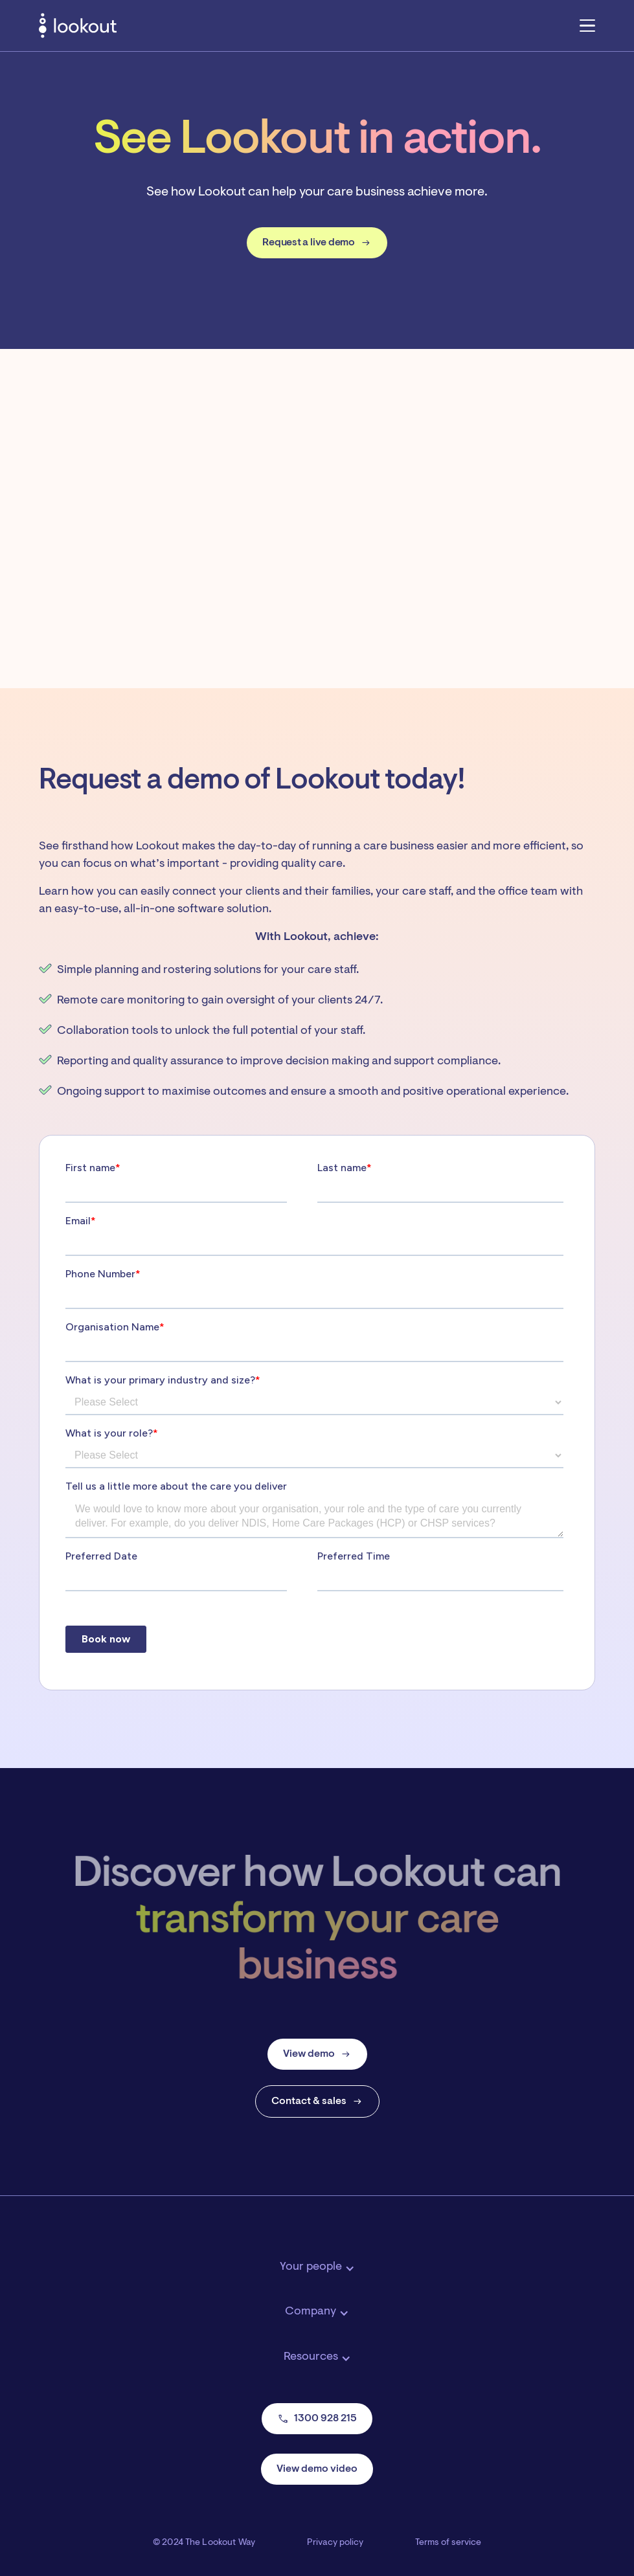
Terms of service (448, 2543)
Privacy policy (335, 2543)
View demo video (317, 2469)
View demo (317, 2054)
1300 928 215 (317, 2418)
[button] (587, 25)
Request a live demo (316, 243)
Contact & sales (317, 2101)
